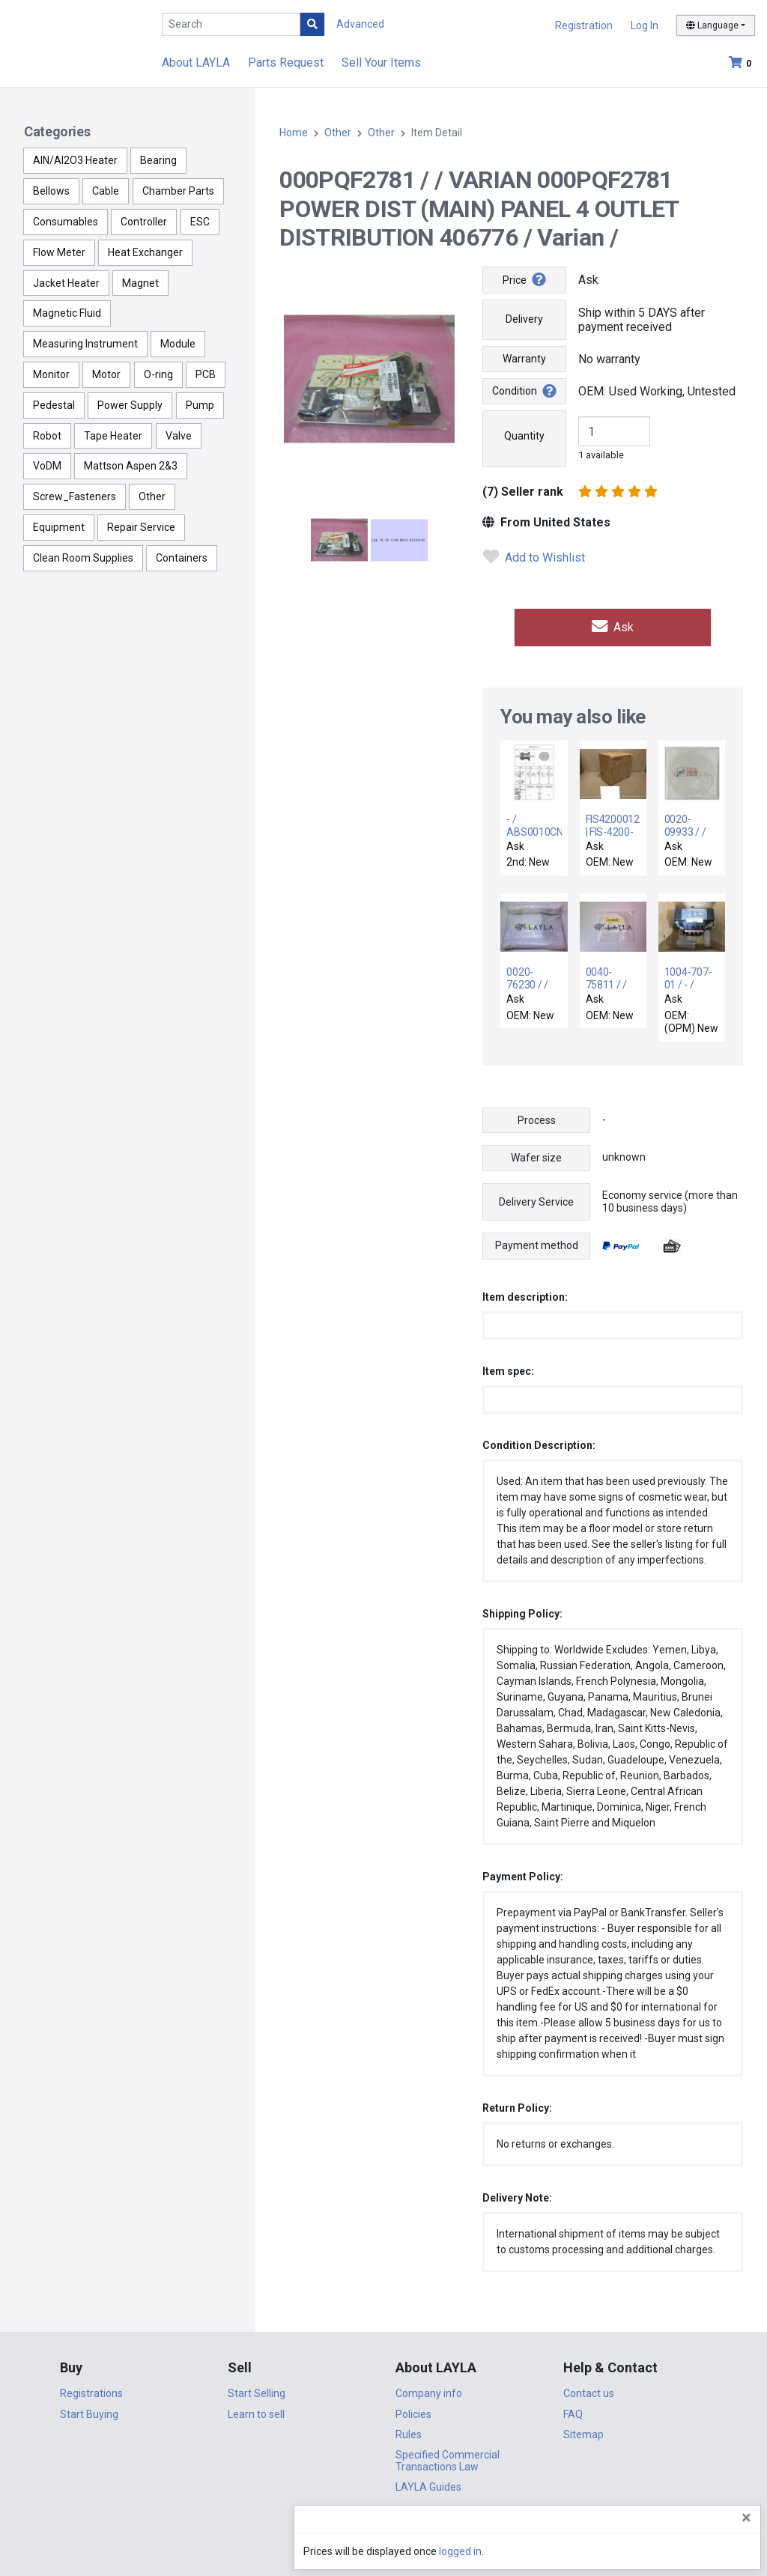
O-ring (158, 374)
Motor (106, 374)
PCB (205, 374)
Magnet (140, 283)
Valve (179, 436)
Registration (584, 25)
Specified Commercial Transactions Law (447, 2458)
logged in (665, 2551)
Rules (408, 2431)
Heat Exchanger (145, 252)
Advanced (360, 24)
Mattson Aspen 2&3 (131, 466)
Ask (613, 626)
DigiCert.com (383, 2528)
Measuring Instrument (85, 344)
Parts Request (286, 62)
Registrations (91, 2390)
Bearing (158, 160)
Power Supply (130, 405)
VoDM (47, 466)
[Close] (746, 2518)
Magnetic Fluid (67, 313)
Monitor (51, 374)
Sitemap (583, 2431)
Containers (181, 558)
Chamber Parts (178, 191)
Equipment (59, 527)
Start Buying (89, 2411)
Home (293, 133)
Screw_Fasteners (74, 496)
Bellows (51, 191)
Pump (200, 405)
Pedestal (54, 405)
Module (177, 344)
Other (152, 496)
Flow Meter (59, 252)
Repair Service (141, 527)
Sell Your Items (381, 62)
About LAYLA (196, 62)
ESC (200, 222)
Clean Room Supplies (83, 558)
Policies (413, 2411)
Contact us (588, 2390)
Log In (644, 25)
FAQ (573, 2411)
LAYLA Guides (428, 2484)
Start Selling (256, 2390)
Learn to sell (256, 2411)
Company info (428, 2390)
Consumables (65, 222)
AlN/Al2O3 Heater (75, 160)
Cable (105, 191)
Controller (144, 222)
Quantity (524, 436)
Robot (47, 436)
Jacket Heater (66, 283)
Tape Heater (113, 436)
